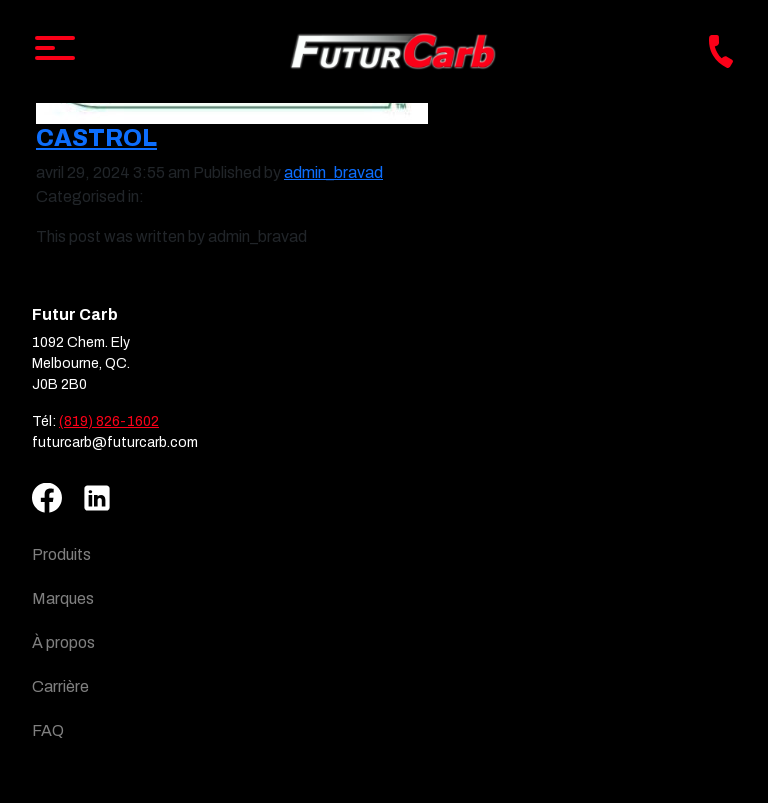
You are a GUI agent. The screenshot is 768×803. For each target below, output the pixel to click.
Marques (63, 598)
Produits (61, 554)
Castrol (96, 138)
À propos (63, 642)
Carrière (60, 686)
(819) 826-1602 (109, 421)
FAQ (48, 730)
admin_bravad (333, 172)
